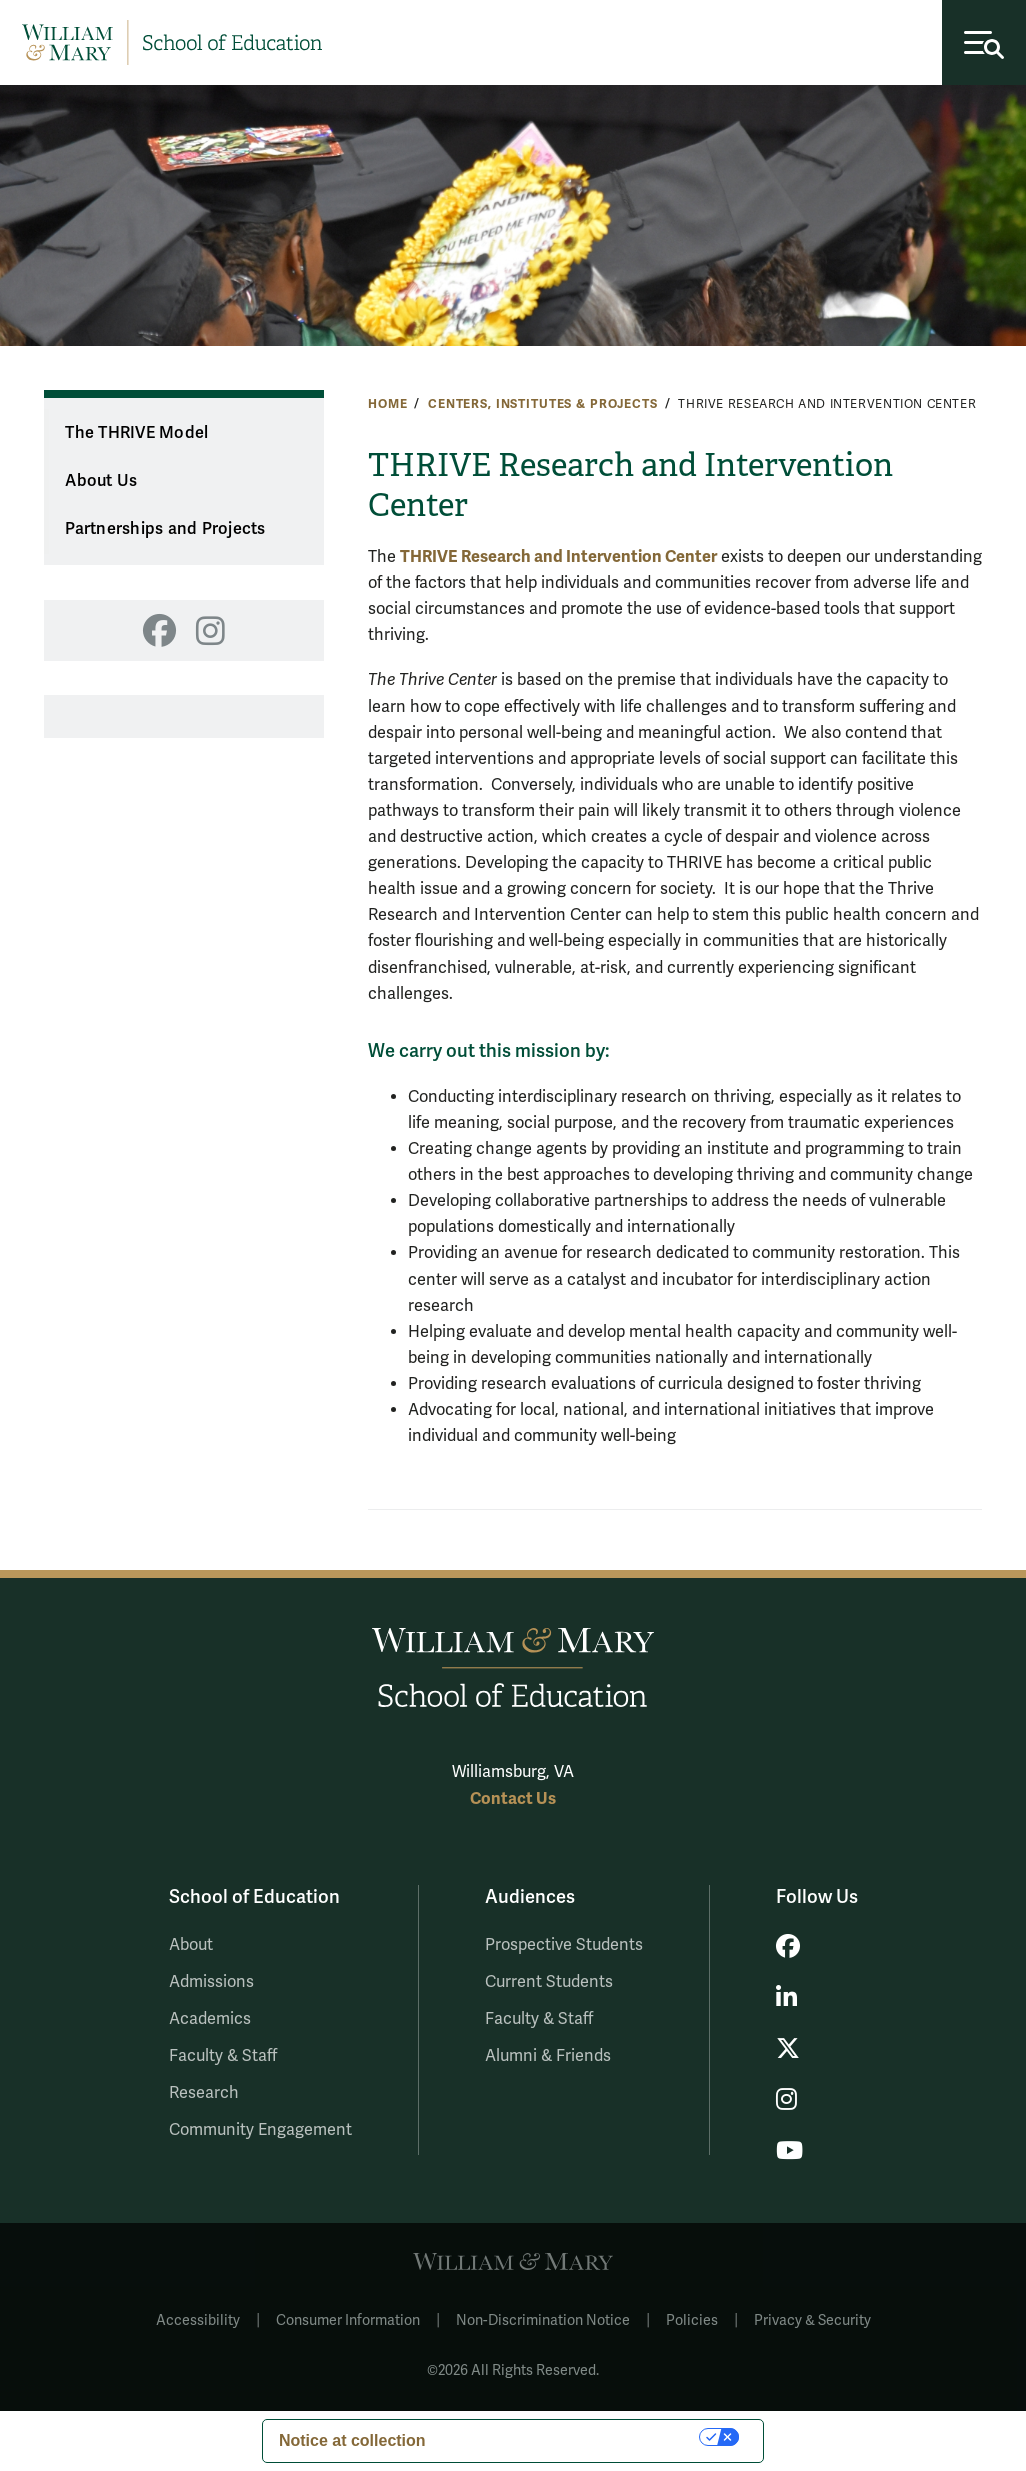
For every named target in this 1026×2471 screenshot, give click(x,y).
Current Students (549, 1982)
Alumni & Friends (548, 2056)
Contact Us (513, 1798)
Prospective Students (564, 1945)
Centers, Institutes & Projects (543, 404)
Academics (210, 2019)
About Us (101, 481)
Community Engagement (260, 2130)
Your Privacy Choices (573, 2436)
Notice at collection (352, 2440)
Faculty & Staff (223, 2056)
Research (204, 2093)
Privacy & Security (812, 2320)
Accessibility (198, 2320)
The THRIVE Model (136, 433)
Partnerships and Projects (165, 529)
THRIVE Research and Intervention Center (558, 556)
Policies (692, 2320)
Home (387, 404)
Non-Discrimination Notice (543, 2320)
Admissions (211, 1982)
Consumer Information (348, 2320)
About (191, 1945)
